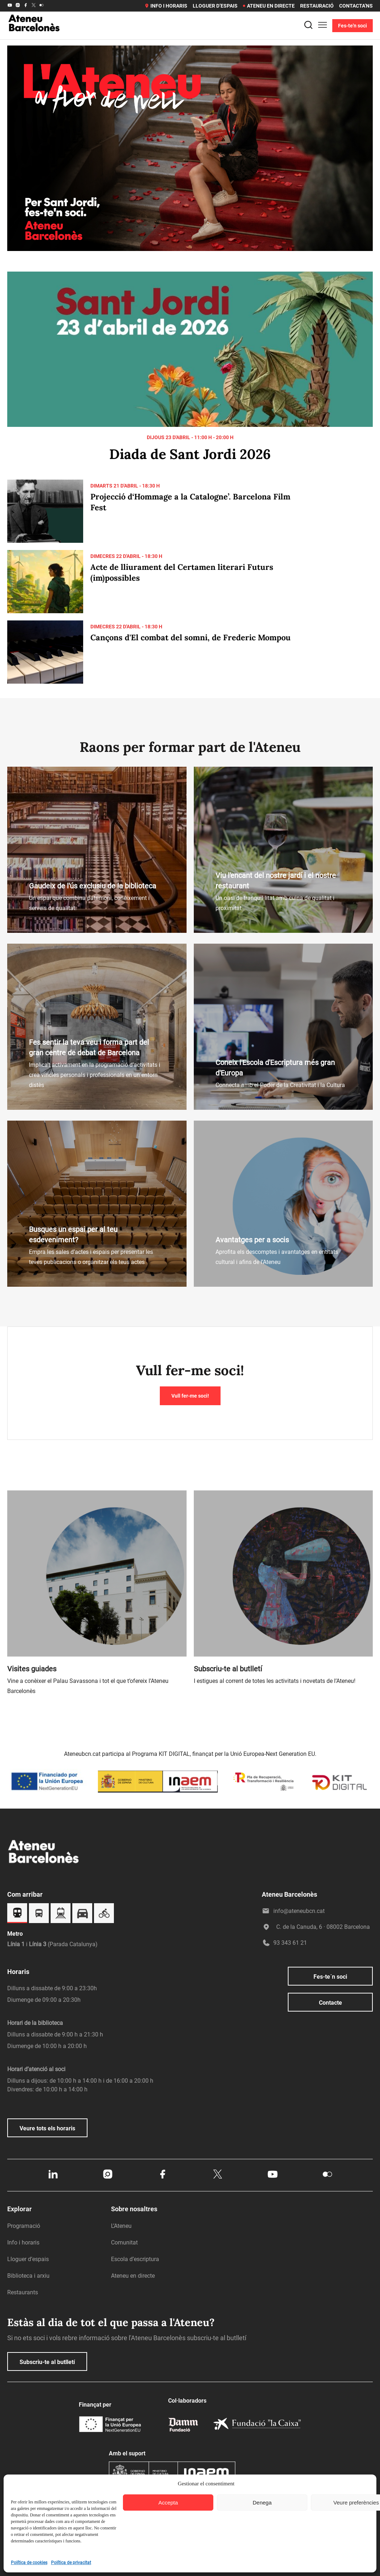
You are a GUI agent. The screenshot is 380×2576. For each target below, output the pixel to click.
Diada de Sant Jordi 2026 (190, 454)
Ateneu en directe (269, 6)
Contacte (330, 2002)
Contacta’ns (356, 6)
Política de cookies (29, 2562)
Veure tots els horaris (47, 2128)
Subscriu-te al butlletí (47, 2362)
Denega (262, 2502)
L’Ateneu (121, 2225)
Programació (23, 2225)
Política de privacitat (71, 2562)
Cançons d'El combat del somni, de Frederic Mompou (190, 637)
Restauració (317, 6)
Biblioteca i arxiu (28, 2275)
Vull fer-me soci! (190, 1396)
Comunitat (124, 2242)
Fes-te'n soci (352, 26)
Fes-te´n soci (330, 1976)
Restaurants (22, 2292)
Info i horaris (165, 6)
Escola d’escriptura (135, 2259)
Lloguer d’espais (215, 6)
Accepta (168, 2502)
